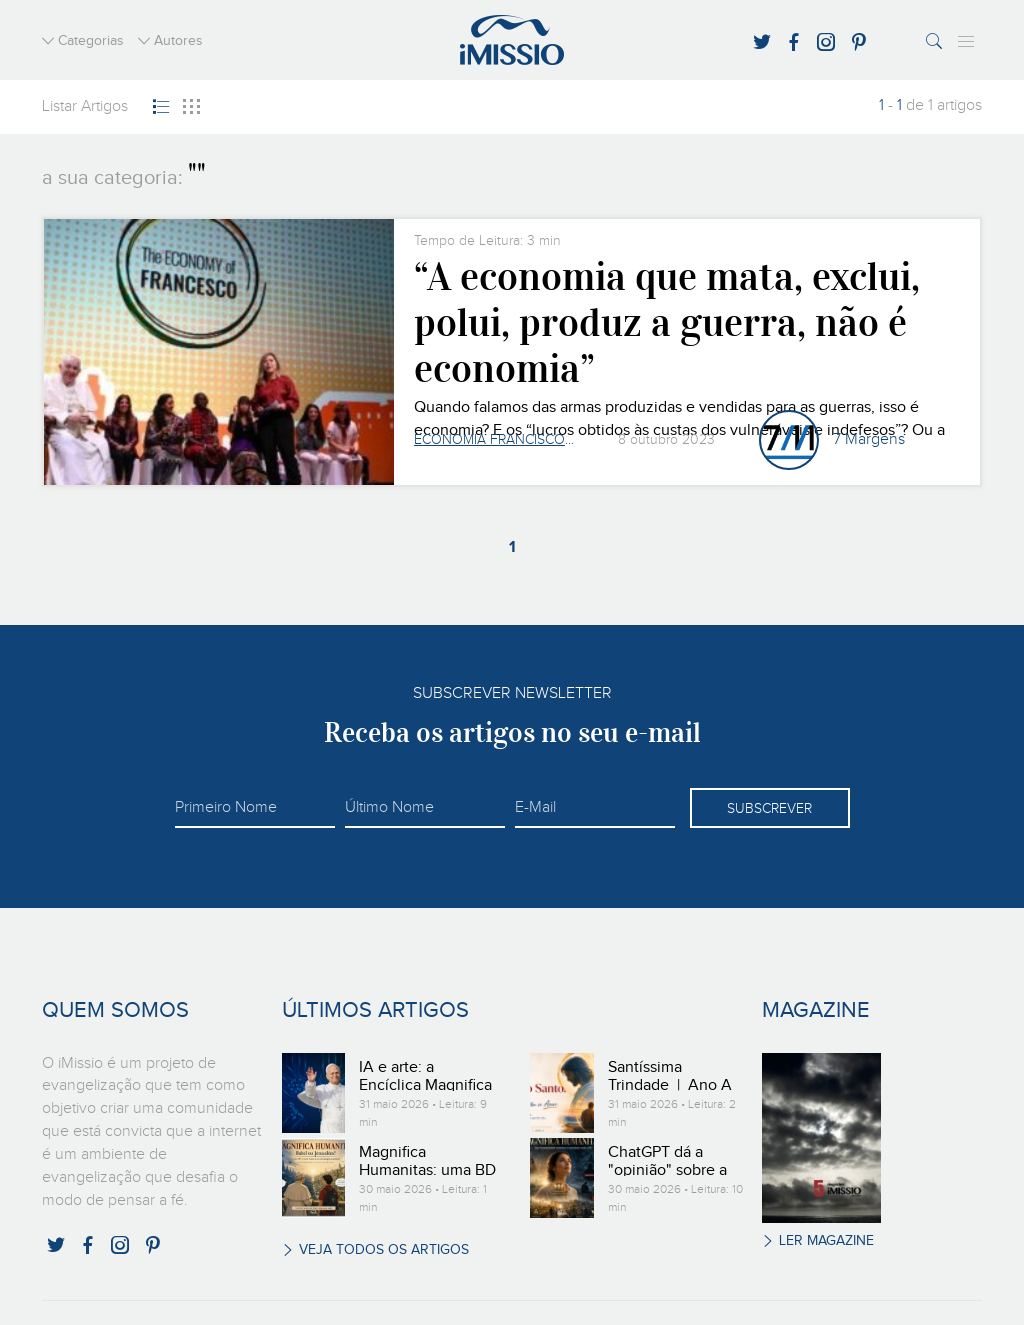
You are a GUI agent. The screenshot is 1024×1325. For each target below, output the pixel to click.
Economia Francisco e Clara (494, 440)
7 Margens (869, 440)
